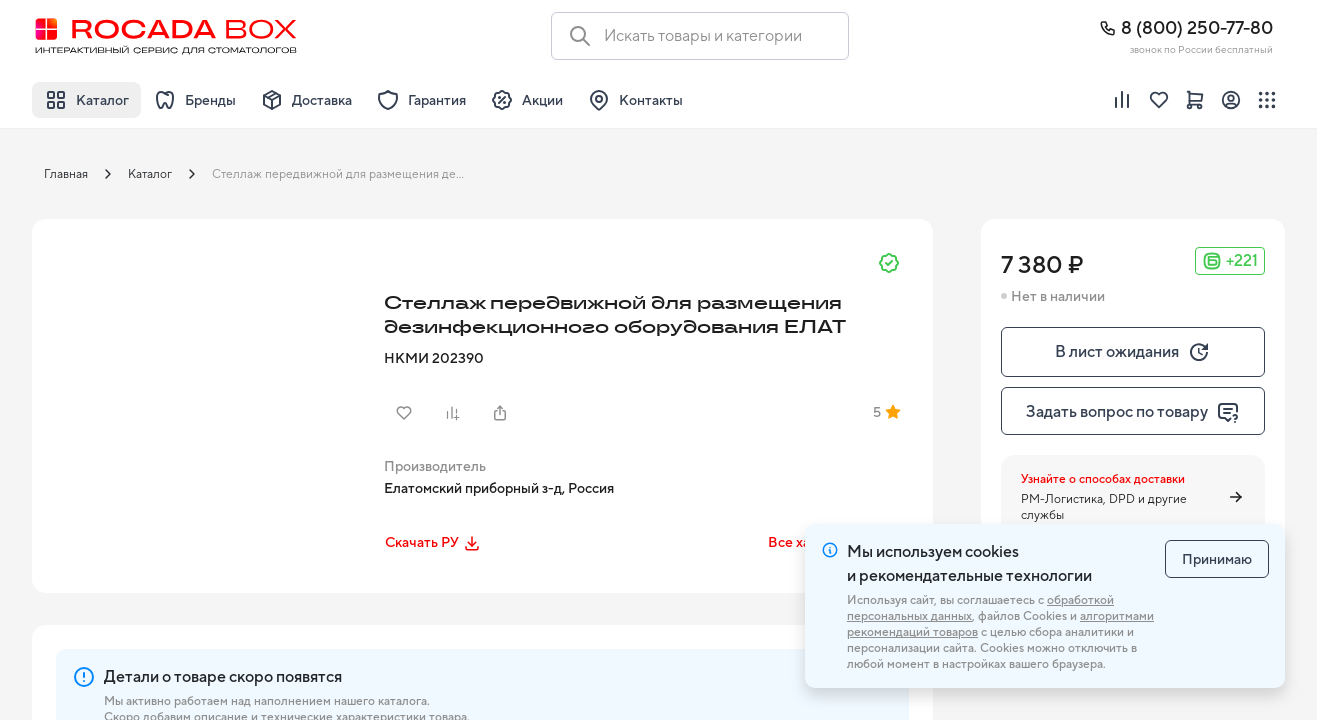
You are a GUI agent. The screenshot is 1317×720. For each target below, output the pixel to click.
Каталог (150, 174)
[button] (202, 389)
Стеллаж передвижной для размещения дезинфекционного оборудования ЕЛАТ (346, 174)
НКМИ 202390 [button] (434, 358)
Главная (66, 174)
